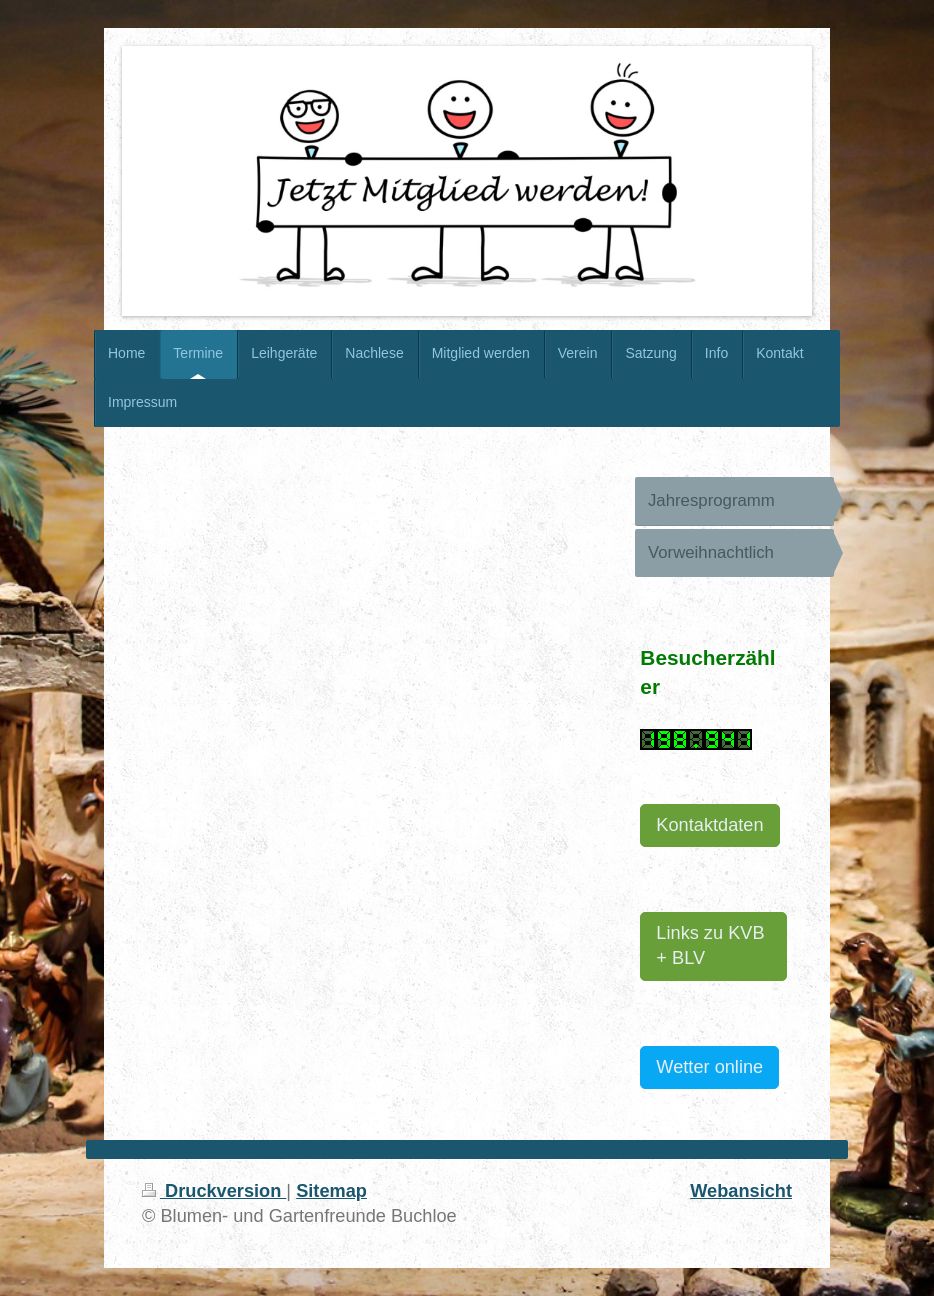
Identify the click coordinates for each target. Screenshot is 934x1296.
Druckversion (214, 1191)
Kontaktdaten (709, 825)
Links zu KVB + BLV (710, 945)
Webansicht (741, 1191)
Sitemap (331, 1191)
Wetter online (709, 1067)
